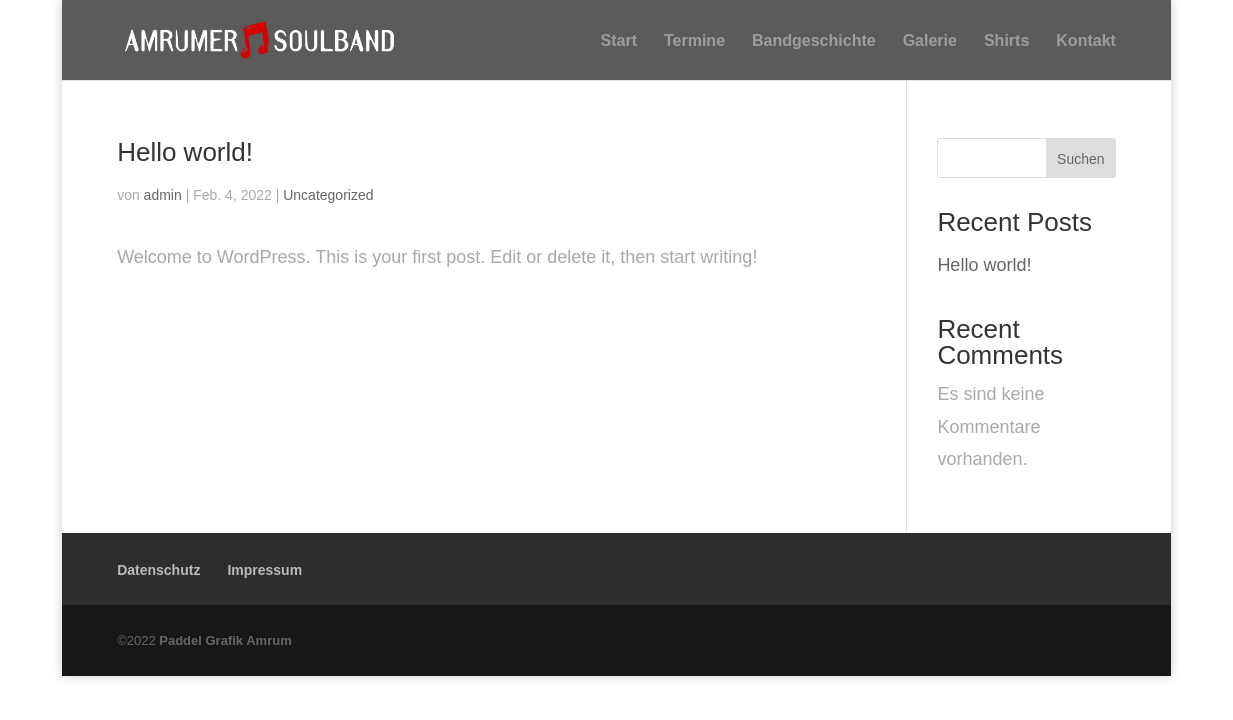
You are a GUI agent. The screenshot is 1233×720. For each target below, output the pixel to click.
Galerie (930, 42)
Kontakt (1086, 42)
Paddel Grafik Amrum (225, 640)
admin (163, 194)
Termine (694, 42)
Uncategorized (328, 194)
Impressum (264, 569)
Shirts (1006, 42)
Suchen (1080, 158)
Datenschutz (158, 569)
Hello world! (185, 151)
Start (619, 42)
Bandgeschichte (814, 42)
